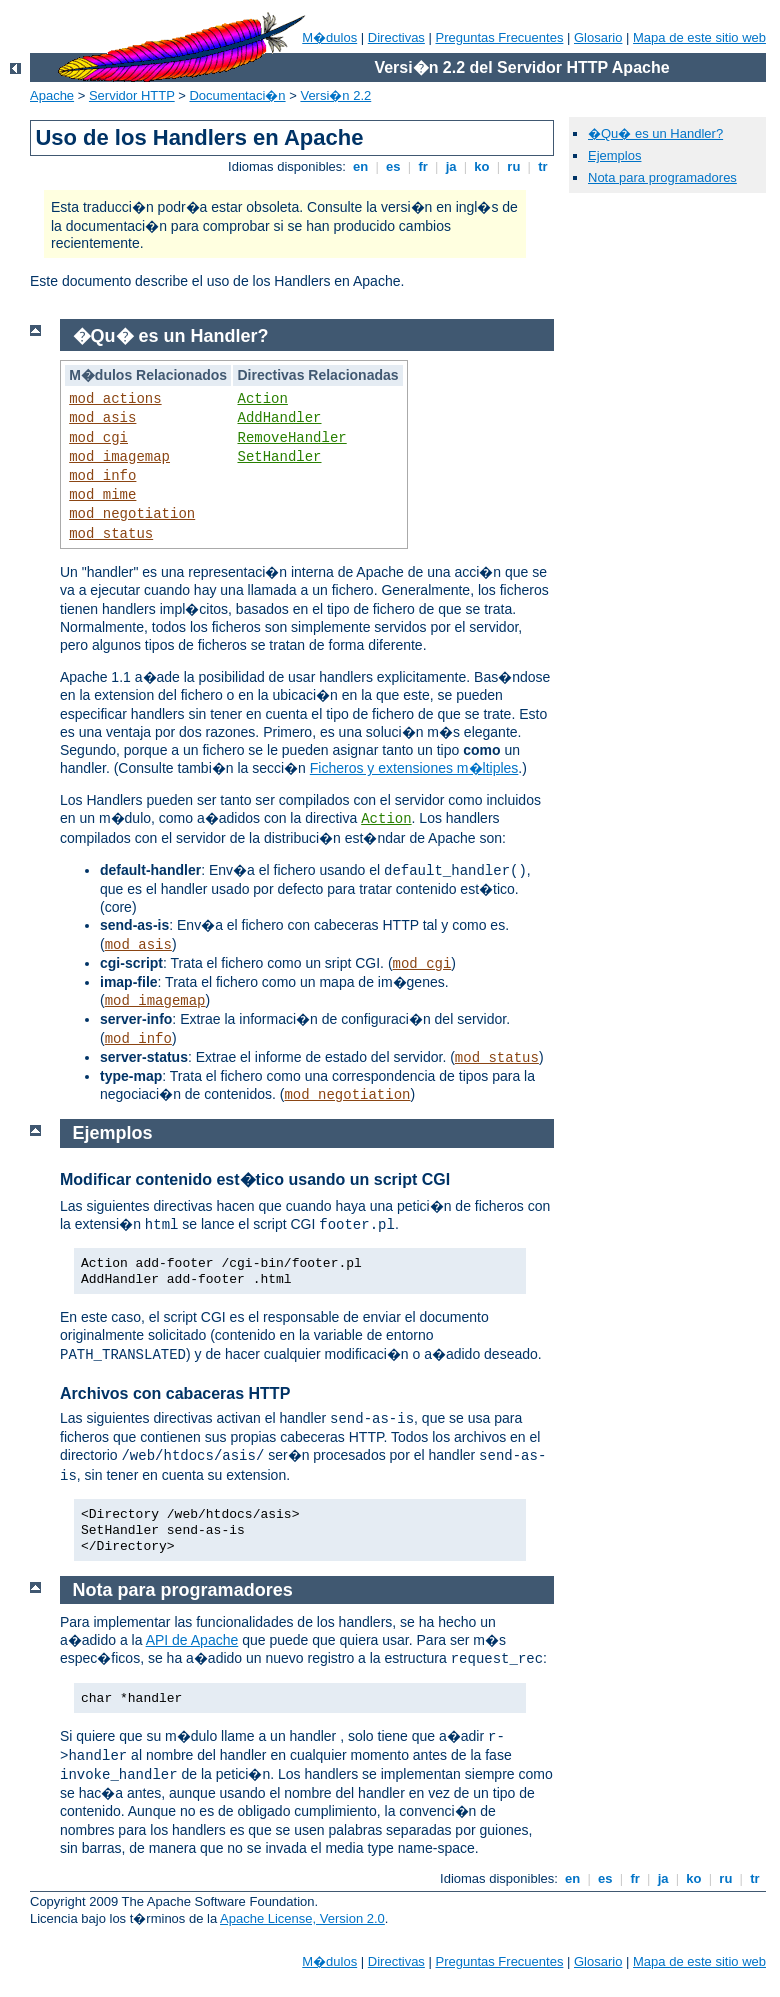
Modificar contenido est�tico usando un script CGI (255, 1179)
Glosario (598, 37)
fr (423, 166)
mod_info (102, 476)
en (360, 166)
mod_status (111, 534)
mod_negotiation (132, 514)
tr (543, 166)
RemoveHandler (291, 438)
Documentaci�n (237, 95)
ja (451, 166)
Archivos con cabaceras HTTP (175, 1393)
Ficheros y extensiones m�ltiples (414, 768)
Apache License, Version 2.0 (302, 1918)
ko (482, 166)
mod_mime (102, 495)
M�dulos (329, 37)
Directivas (396, 37)
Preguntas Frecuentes (499, 37)
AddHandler (279, 418)
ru (514, 166)
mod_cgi (98, 438)
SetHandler (279, 457)
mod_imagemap (119, 457)
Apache (52, 95)
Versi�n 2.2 (335, 95)
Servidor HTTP (132, 95)
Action (262, 399)
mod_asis (102, 418)
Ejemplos (614, 155)
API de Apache (192, 1640)
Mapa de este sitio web (699, 37)
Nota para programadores (662, 177)
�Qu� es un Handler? (655, 133)
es (394, 166)
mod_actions (115, 399)
